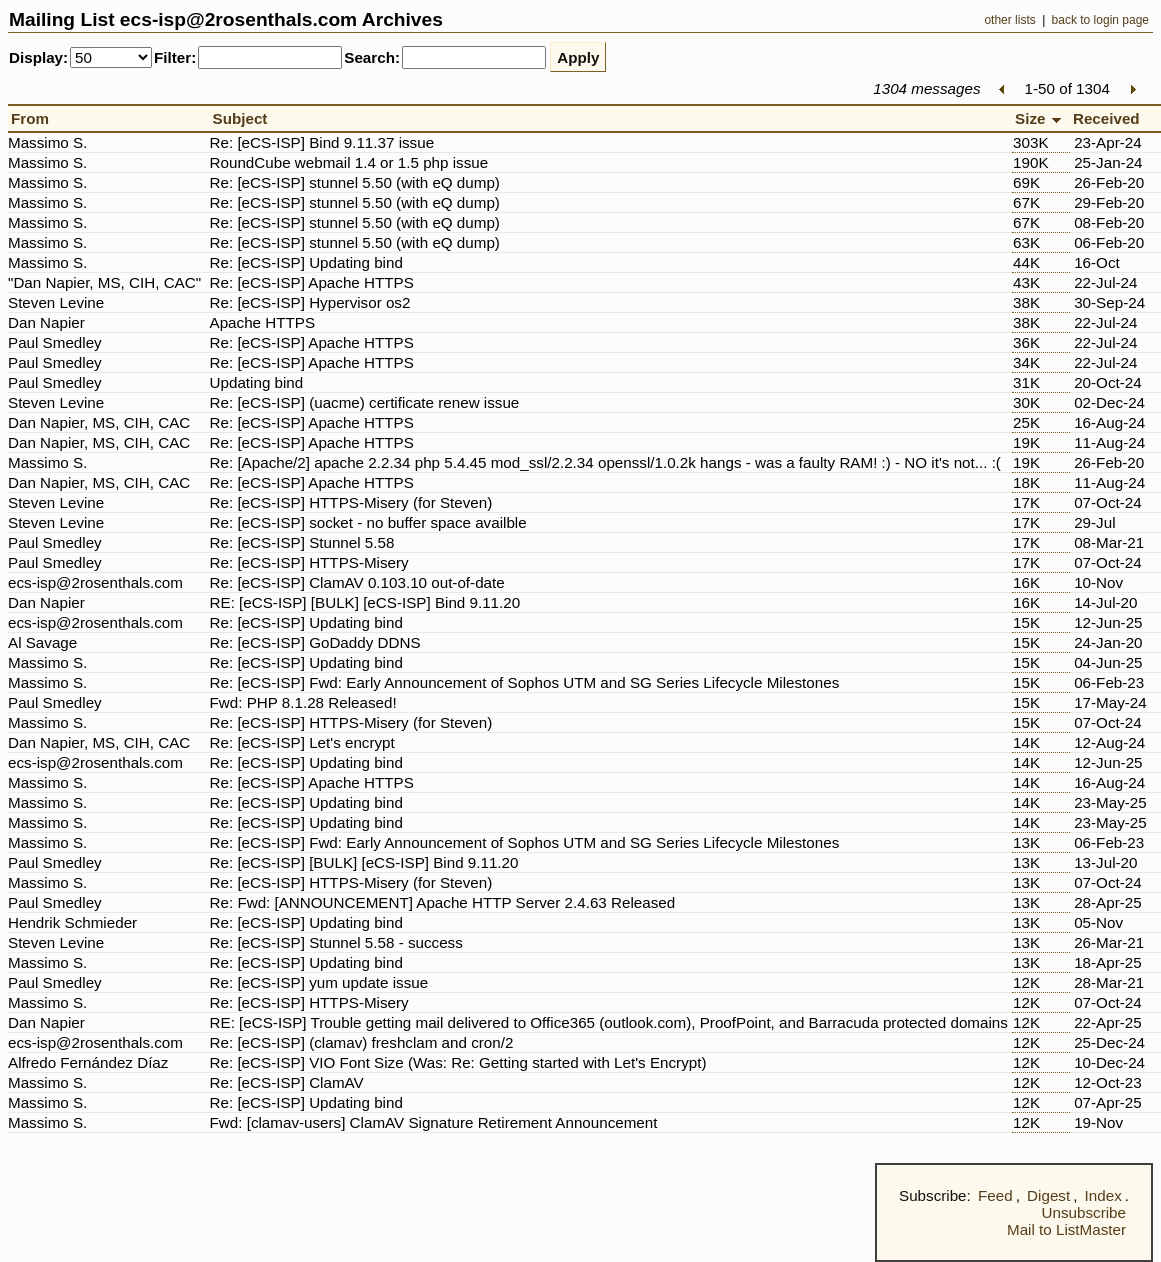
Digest (1048, 1195)
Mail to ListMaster (1066, 1229)
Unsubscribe (1084, 1212)
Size (1041, 118)
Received (1110, 118)
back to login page (1100, 20)
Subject (244, 118)
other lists (1009, 20)
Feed (995, 1195)
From (34, 118)
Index (1103, 1195)
